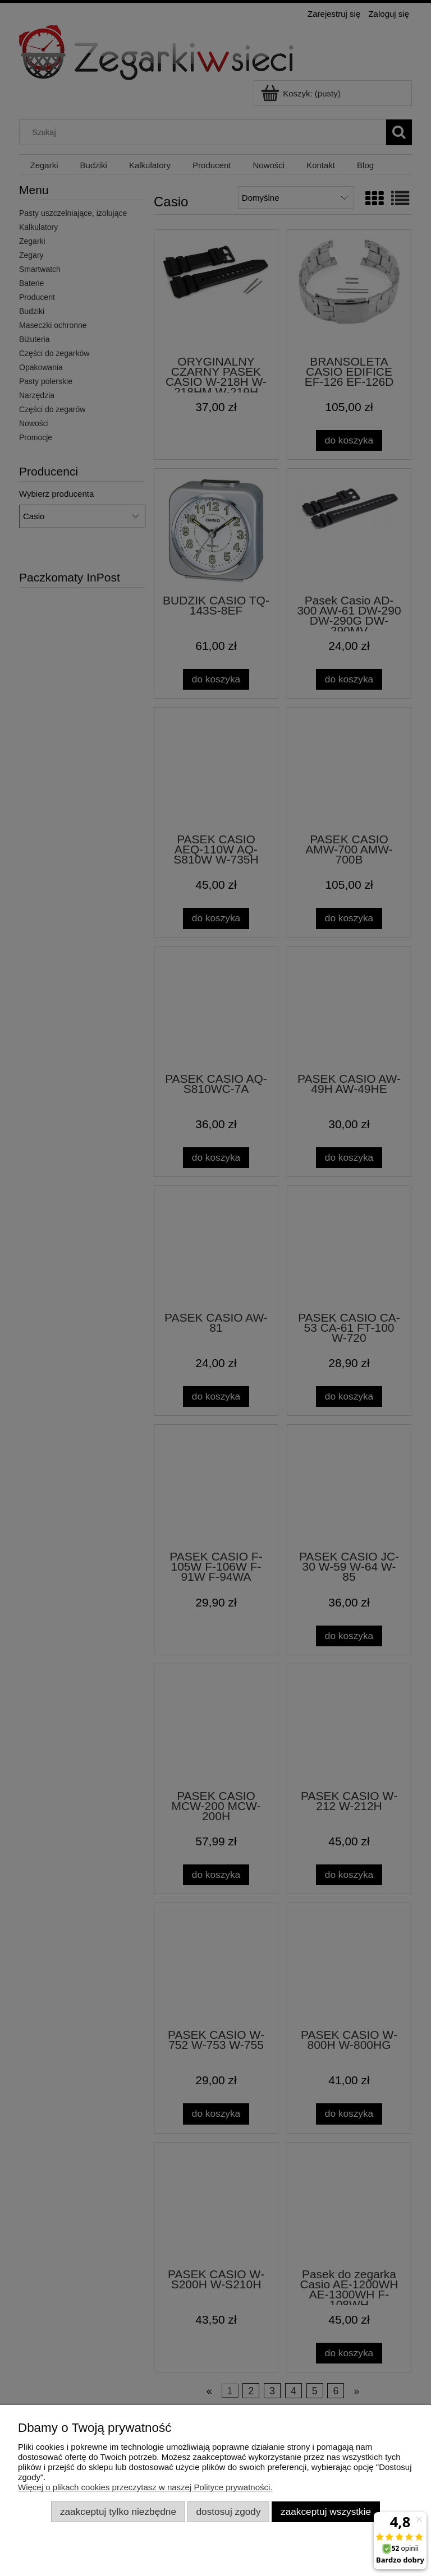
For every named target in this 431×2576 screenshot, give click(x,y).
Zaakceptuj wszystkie (326, 2511)
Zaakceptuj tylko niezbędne (118, 2511)
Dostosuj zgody (228, 2511)
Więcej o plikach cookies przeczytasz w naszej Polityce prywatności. (145, 2487)
